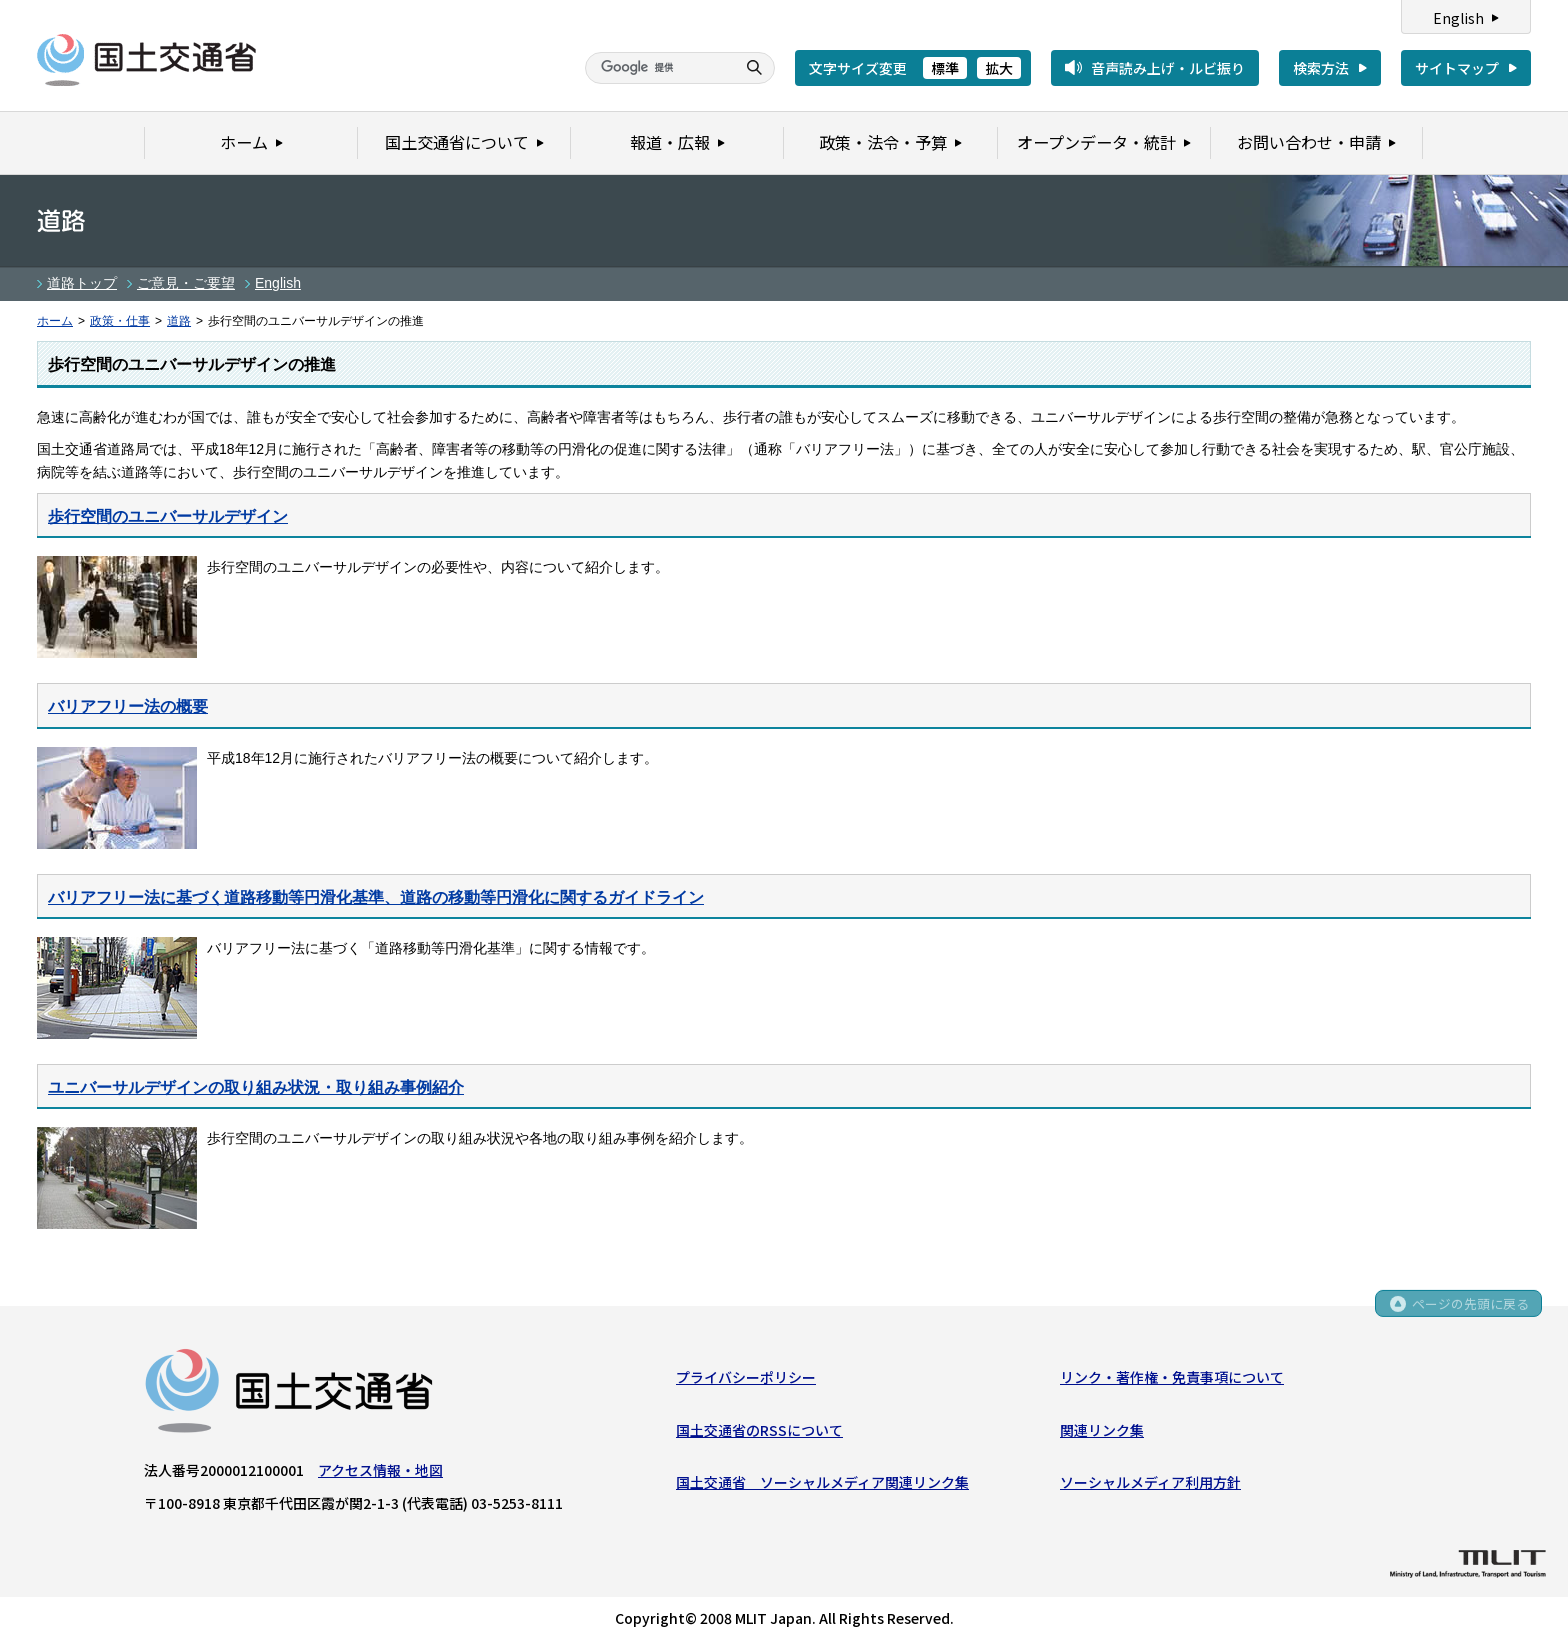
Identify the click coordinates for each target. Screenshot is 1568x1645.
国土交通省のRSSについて (759, 1431)
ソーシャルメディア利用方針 (1150, 1484)
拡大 (999, 68)
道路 (179, 321)
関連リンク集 (1102, 1431)
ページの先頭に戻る (1469, 1307)
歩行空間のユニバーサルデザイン (168, 516)
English (1458, 18)
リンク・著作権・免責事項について (1172, 1379)
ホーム (55, 321)
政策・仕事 (120, 321)
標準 (945, 68)
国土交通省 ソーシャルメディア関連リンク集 (822, 1484)
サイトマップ (1457, 68)
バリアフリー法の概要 (128, 706)
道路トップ (82, 283)
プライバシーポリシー (746, 1379)
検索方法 (1321, 68)
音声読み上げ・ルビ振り (1168, 68)
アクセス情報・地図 (380, 1472)
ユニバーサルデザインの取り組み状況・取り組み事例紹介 (256, 1087)
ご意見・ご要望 (186, 283)
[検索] (658, 68)
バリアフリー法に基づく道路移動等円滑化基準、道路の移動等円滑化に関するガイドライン (376, 897)
